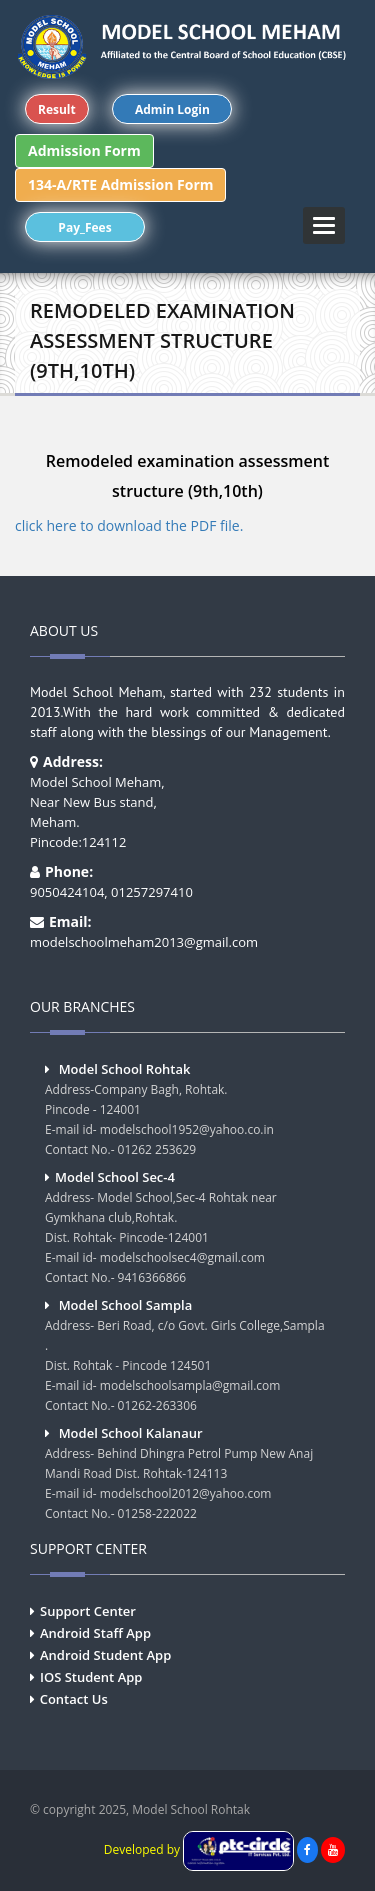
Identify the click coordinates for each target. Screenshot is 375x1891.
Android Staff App (95, 1633)
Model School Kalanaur (131, 1433)
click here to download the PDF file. (129, 525)
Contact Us (74, 1699)
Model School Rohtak (125, 1069)
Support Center (88, 1611)
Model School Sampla (126, 1305)
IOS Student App (91, 1677)
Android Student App (105, 1655)
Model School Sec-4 (115, 1177)
